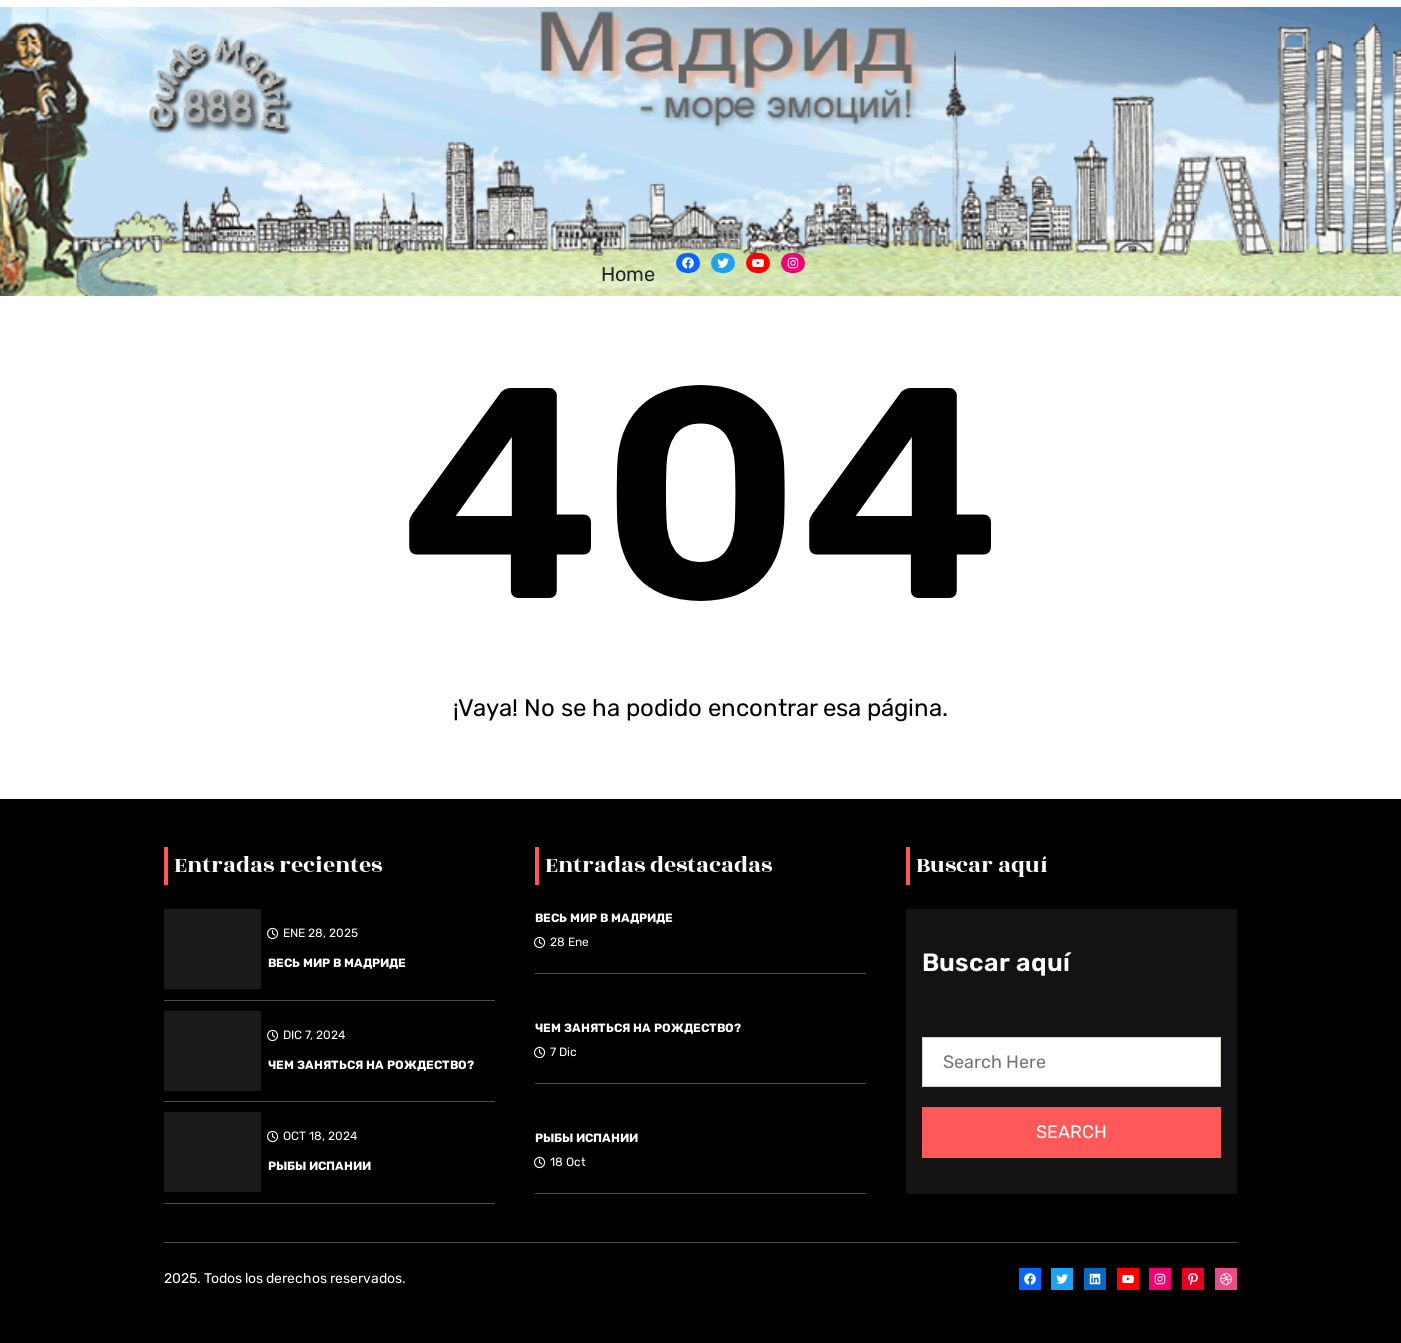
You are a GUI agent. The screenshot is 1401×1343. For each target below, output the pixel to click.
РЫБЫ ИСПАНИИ (319, 1166)
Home (628, 274)
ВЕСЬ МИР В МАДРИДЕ (337, 963)
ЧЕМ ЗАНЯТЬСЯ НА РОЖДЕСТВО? (371, 1065)
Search (1071, 1132)
